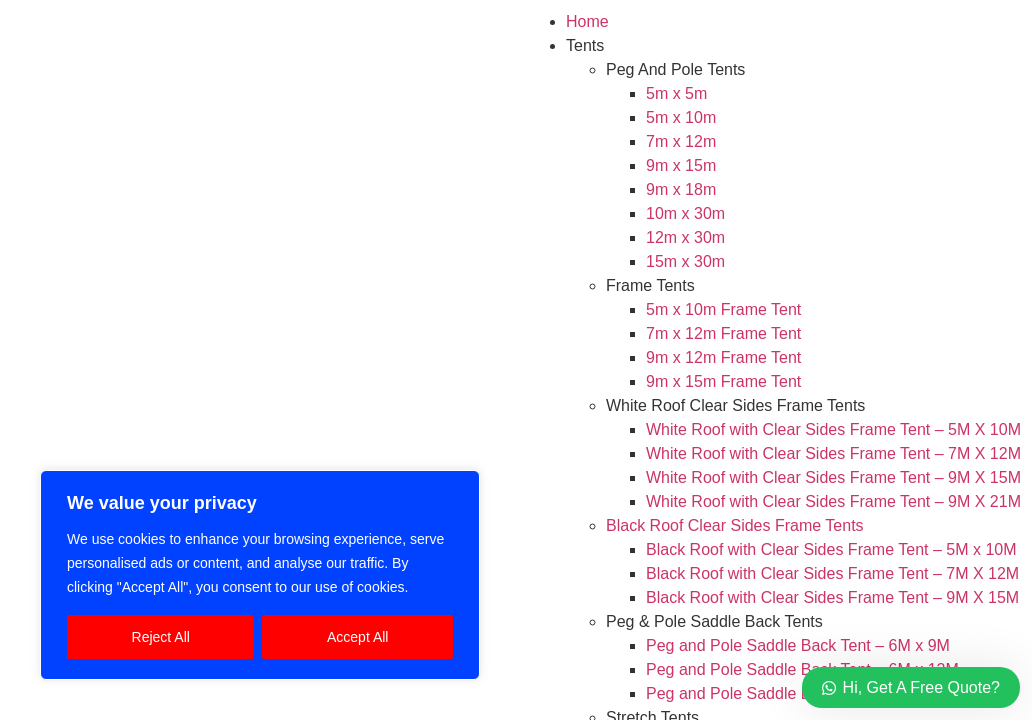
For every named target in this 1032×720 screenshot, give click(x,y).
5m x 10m (681, 117)
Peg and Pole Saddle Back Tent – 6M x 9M (798, 645)
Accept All (357, 637)
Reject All (161, 637)
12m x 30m (685, 237)
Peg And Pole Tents (675, 69)
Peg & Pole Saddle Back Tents (714, 621)
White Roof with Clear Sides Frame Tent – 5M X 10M (833, 429)
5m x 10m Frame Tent (723, 309)
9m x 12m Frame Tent (723, 357)
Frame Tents (650, 285)
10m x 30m (685, 213)
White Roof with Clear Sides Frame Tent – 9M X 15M (833, 477)
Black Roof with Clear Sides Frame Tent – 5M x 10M (831, 549)
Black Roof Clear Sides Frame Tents (735, 525)
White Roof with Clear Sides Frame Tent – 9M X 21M (833, 501)
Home (587, 21)
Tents (585, 45)
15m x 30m (685, 261)
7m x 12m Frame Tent (723, 333)
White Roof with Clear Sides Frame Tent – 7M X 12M (833, 453)
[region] (260, 575)
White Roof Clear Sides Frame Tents (735, 405)
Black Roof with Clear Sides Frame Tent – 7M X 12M (832, 573)
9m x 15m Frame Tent (723, 381)
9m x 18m (681, 189)
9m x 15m (681, 165)
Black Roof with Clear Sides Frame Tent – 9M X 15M (832, 597)
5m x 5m (676, 93)
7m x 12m (681, 141)
